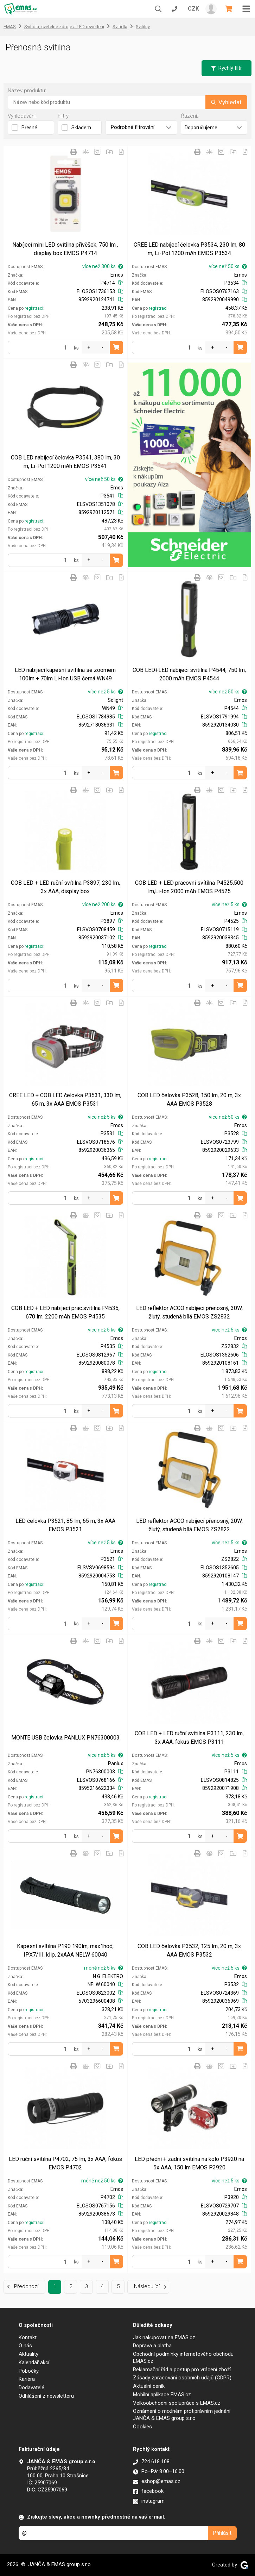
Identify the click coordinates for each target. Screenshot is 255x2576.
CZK (193, 8)
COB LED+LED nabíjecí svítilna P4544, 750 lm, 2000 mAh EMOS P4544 (189, 674)
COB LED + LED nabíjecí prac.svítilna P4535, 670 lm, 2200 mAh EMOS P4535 (65, 1312)
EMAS (10, 26)
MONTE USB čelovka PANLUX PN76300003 (65, 1737)
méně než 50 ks (102, 2180)
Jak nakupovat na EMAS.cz (164, 2337)
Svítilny (143, 26)
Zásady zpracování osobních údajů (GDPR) (182, 2377)
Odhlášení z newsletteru (46, 2396)
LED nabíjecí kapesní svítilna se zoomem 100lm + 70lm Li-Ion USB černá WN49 (65, 674)
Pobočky (29, 2371)
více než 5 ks (105, 691)
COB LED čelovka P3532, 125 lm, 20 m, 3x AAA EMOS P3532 (189, 1950)
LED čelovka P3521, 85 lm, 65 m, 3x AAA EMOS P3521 (65, 1525)
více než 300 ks (102, 266)
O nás (25, 2345)
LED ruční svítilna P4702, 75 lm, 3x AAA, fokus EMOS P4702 (65, 2163)
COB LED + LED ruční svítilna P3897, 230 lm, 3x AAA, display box (65, 887)
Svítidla (120, 26)
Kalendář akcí (34, 2362)
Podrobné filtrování (141, 127)
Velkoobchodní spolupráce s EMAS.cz (177, 2403)
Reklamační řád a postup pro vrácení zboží (182, 2369)
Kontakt (28, 2337)
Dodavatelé (31, 2387)
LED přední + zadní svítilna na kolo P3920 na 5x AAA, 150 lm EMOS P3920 (189, 2163)
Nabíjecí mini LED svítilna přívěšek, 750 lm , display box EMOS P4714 (65, 249)
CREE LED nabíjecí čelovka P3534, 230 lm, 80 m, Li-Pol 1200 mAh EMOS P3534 (189, 249)
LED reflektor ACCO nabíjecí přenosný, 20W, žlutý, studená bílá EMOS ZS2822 (189, 1525)
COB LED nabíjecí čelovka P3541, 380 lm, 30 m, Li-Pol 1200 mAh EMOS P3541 (65, 461)
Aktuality (28, 2354)
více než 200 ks (102, 904)
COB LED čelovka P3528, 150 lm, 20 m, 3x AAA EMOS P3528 (189, 1099)
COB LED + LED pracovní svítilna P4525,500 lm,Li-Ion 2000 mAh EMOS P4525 (189, 887)
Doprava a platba (152, 2345)
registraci (34, 308)
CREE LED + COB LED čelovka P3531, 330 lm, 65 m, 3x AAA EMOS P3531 (65, 1099)
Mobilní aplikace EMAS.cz (162, 2394)
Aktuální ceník (149, 2386)
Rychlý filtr (226, 68)
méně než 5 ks (103, 1968)
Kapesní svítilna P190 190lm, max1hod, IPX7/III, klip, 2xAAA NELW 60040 (65, 1950)
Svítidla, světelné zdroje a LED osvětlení (64, 26)
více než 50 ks (228, 266)
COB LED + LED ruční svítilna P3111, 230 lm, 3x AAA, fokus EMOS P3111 (189, 1737)
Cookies (142, 2426)
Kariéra (27, 2379)
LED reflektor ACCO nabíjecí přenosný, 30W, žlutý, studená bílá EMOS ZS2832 (189, 1312)
